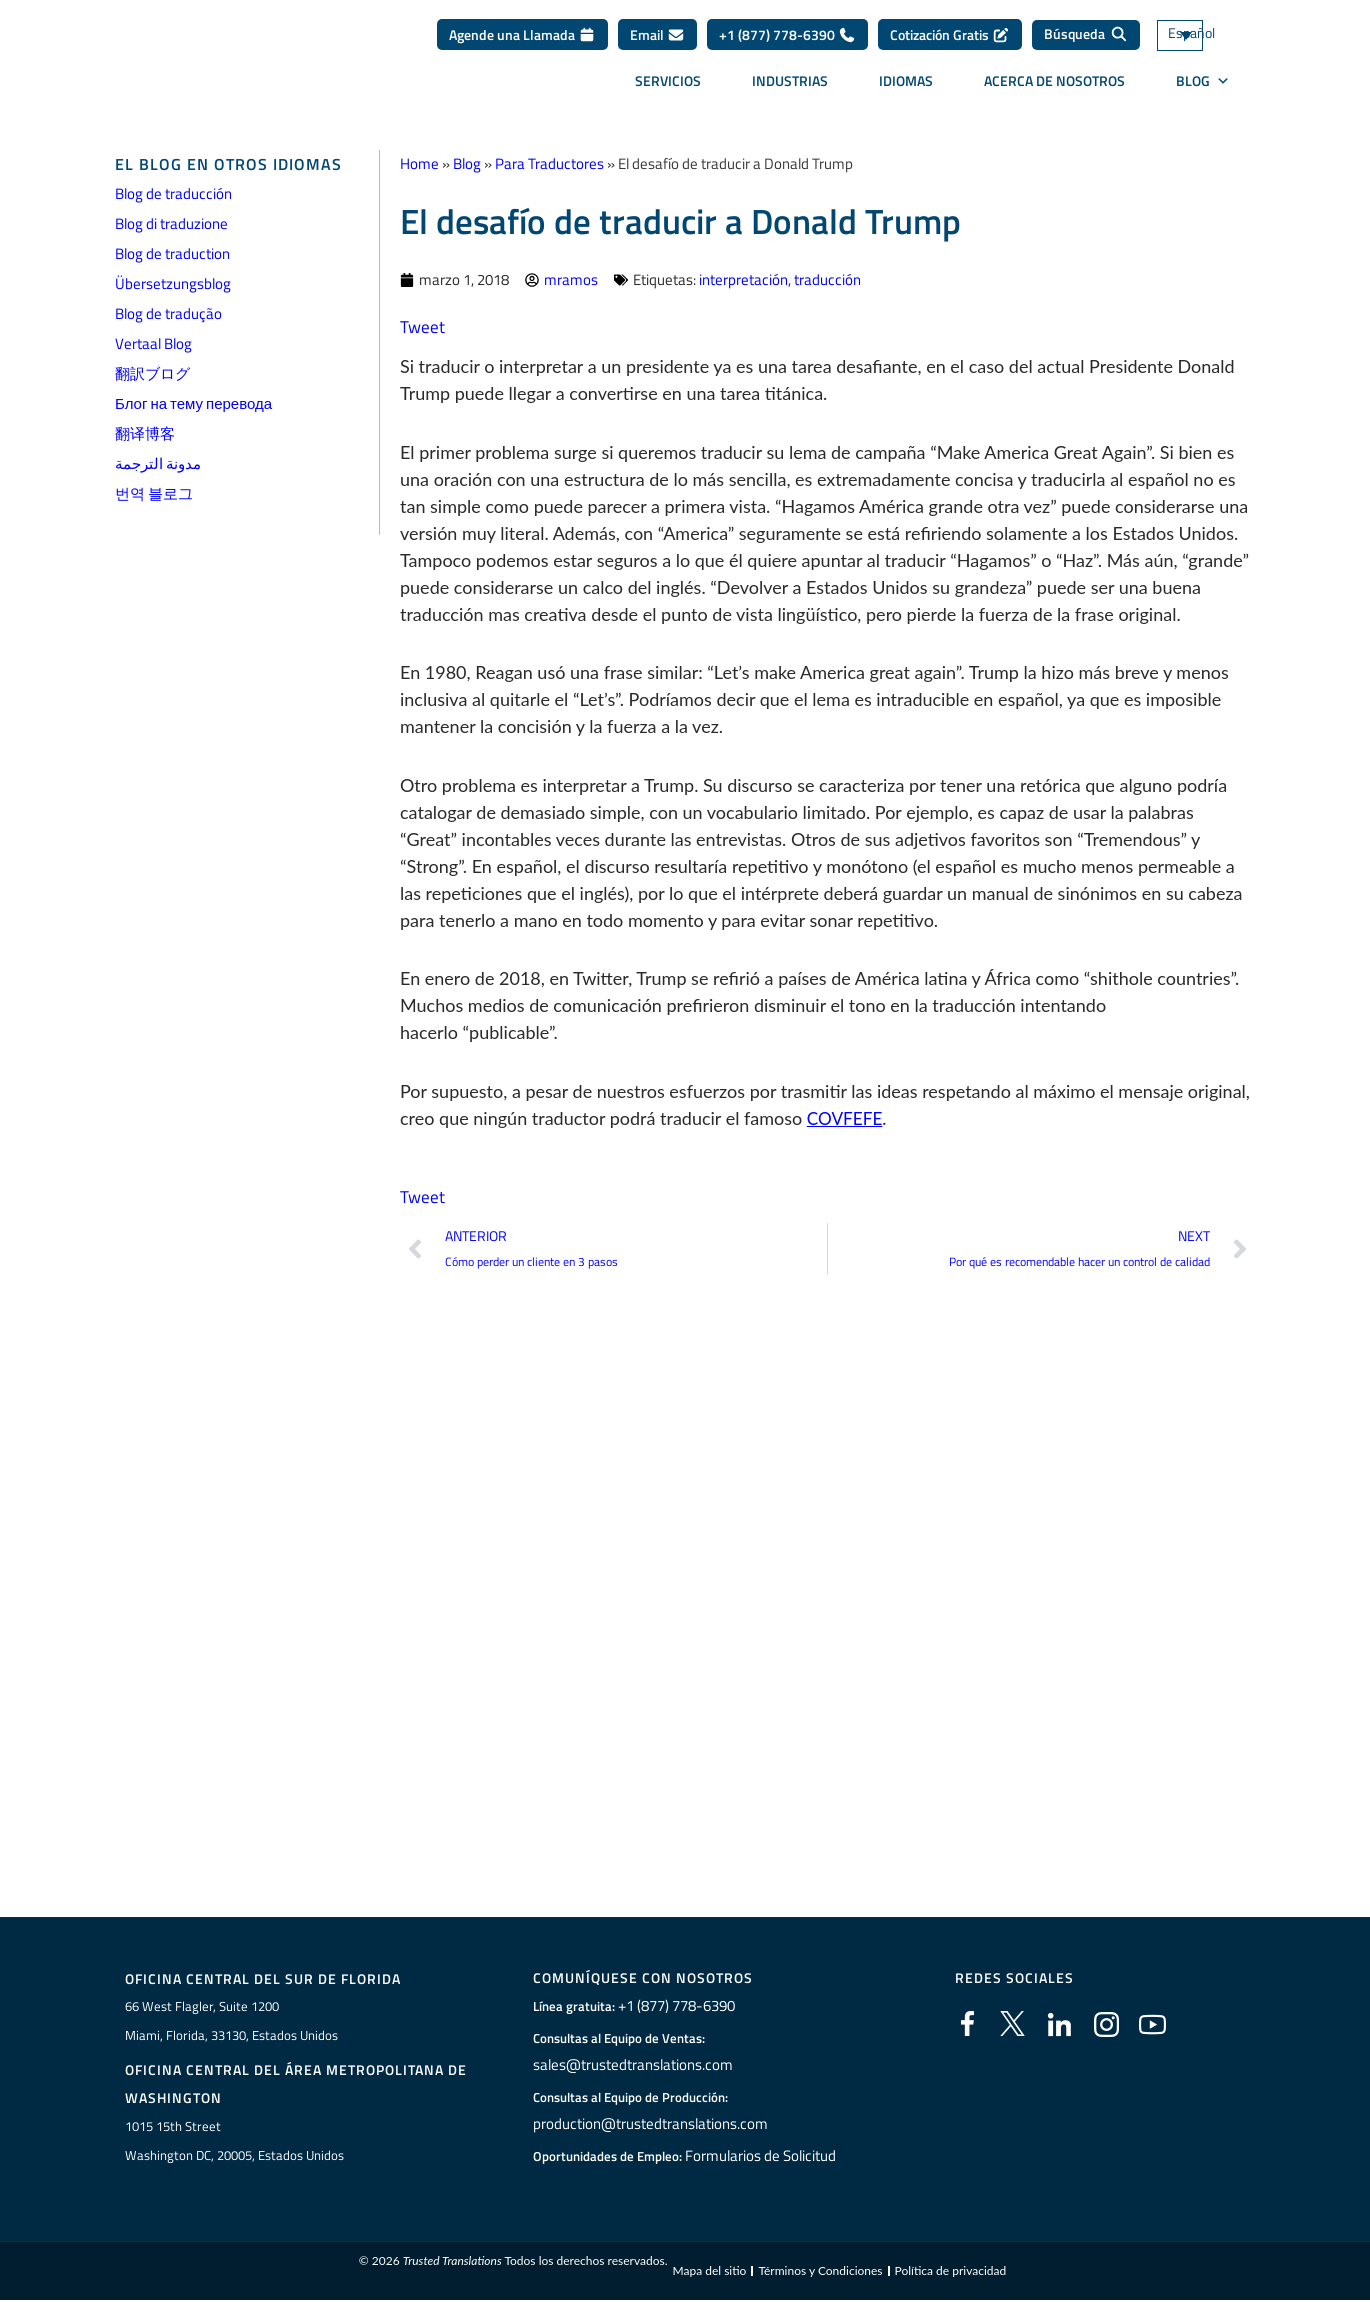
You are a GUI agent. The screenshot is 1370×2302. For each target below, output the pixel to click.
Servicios (668, 87)
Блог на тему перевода (193, 403)
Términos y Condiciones (820, 2272)
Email (657, 41)
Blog (467, 163)
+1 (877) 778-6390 (787, 41)
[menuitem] (1210, 42)
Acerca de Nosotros (1054, 87)
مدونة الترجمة (158, 463)
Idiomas (906, 87)
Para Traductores (549, 163)
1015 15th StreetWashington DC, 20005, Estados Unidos (234, 2141)
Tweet (423, 326)
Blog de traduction (172, 253)
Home (419, 163)
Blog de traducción (173, 193)
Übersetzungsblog (173, 283)
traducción (827, 279)
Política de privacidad (951, 2272)
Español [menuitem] (1187, 42)
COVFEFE (846, 1118)
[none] (1210, 42)
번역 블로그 (154, 493)
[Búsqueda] (1086, 42)
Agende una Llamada (522, 41)
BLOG (1203, 88)
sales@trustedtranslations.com (630, 2065)
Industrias (790, 87)
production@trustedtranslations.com (646, 2124)
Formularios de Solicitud (761, 2156)
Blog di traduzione (171, 223)
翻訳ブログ (152, 373)
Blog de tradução (168, 313)
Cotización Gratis (950, 41)
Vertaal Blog (153, 343)
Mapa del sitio (709, 2272)
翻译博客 (145, 433)
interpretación (743, 279)
